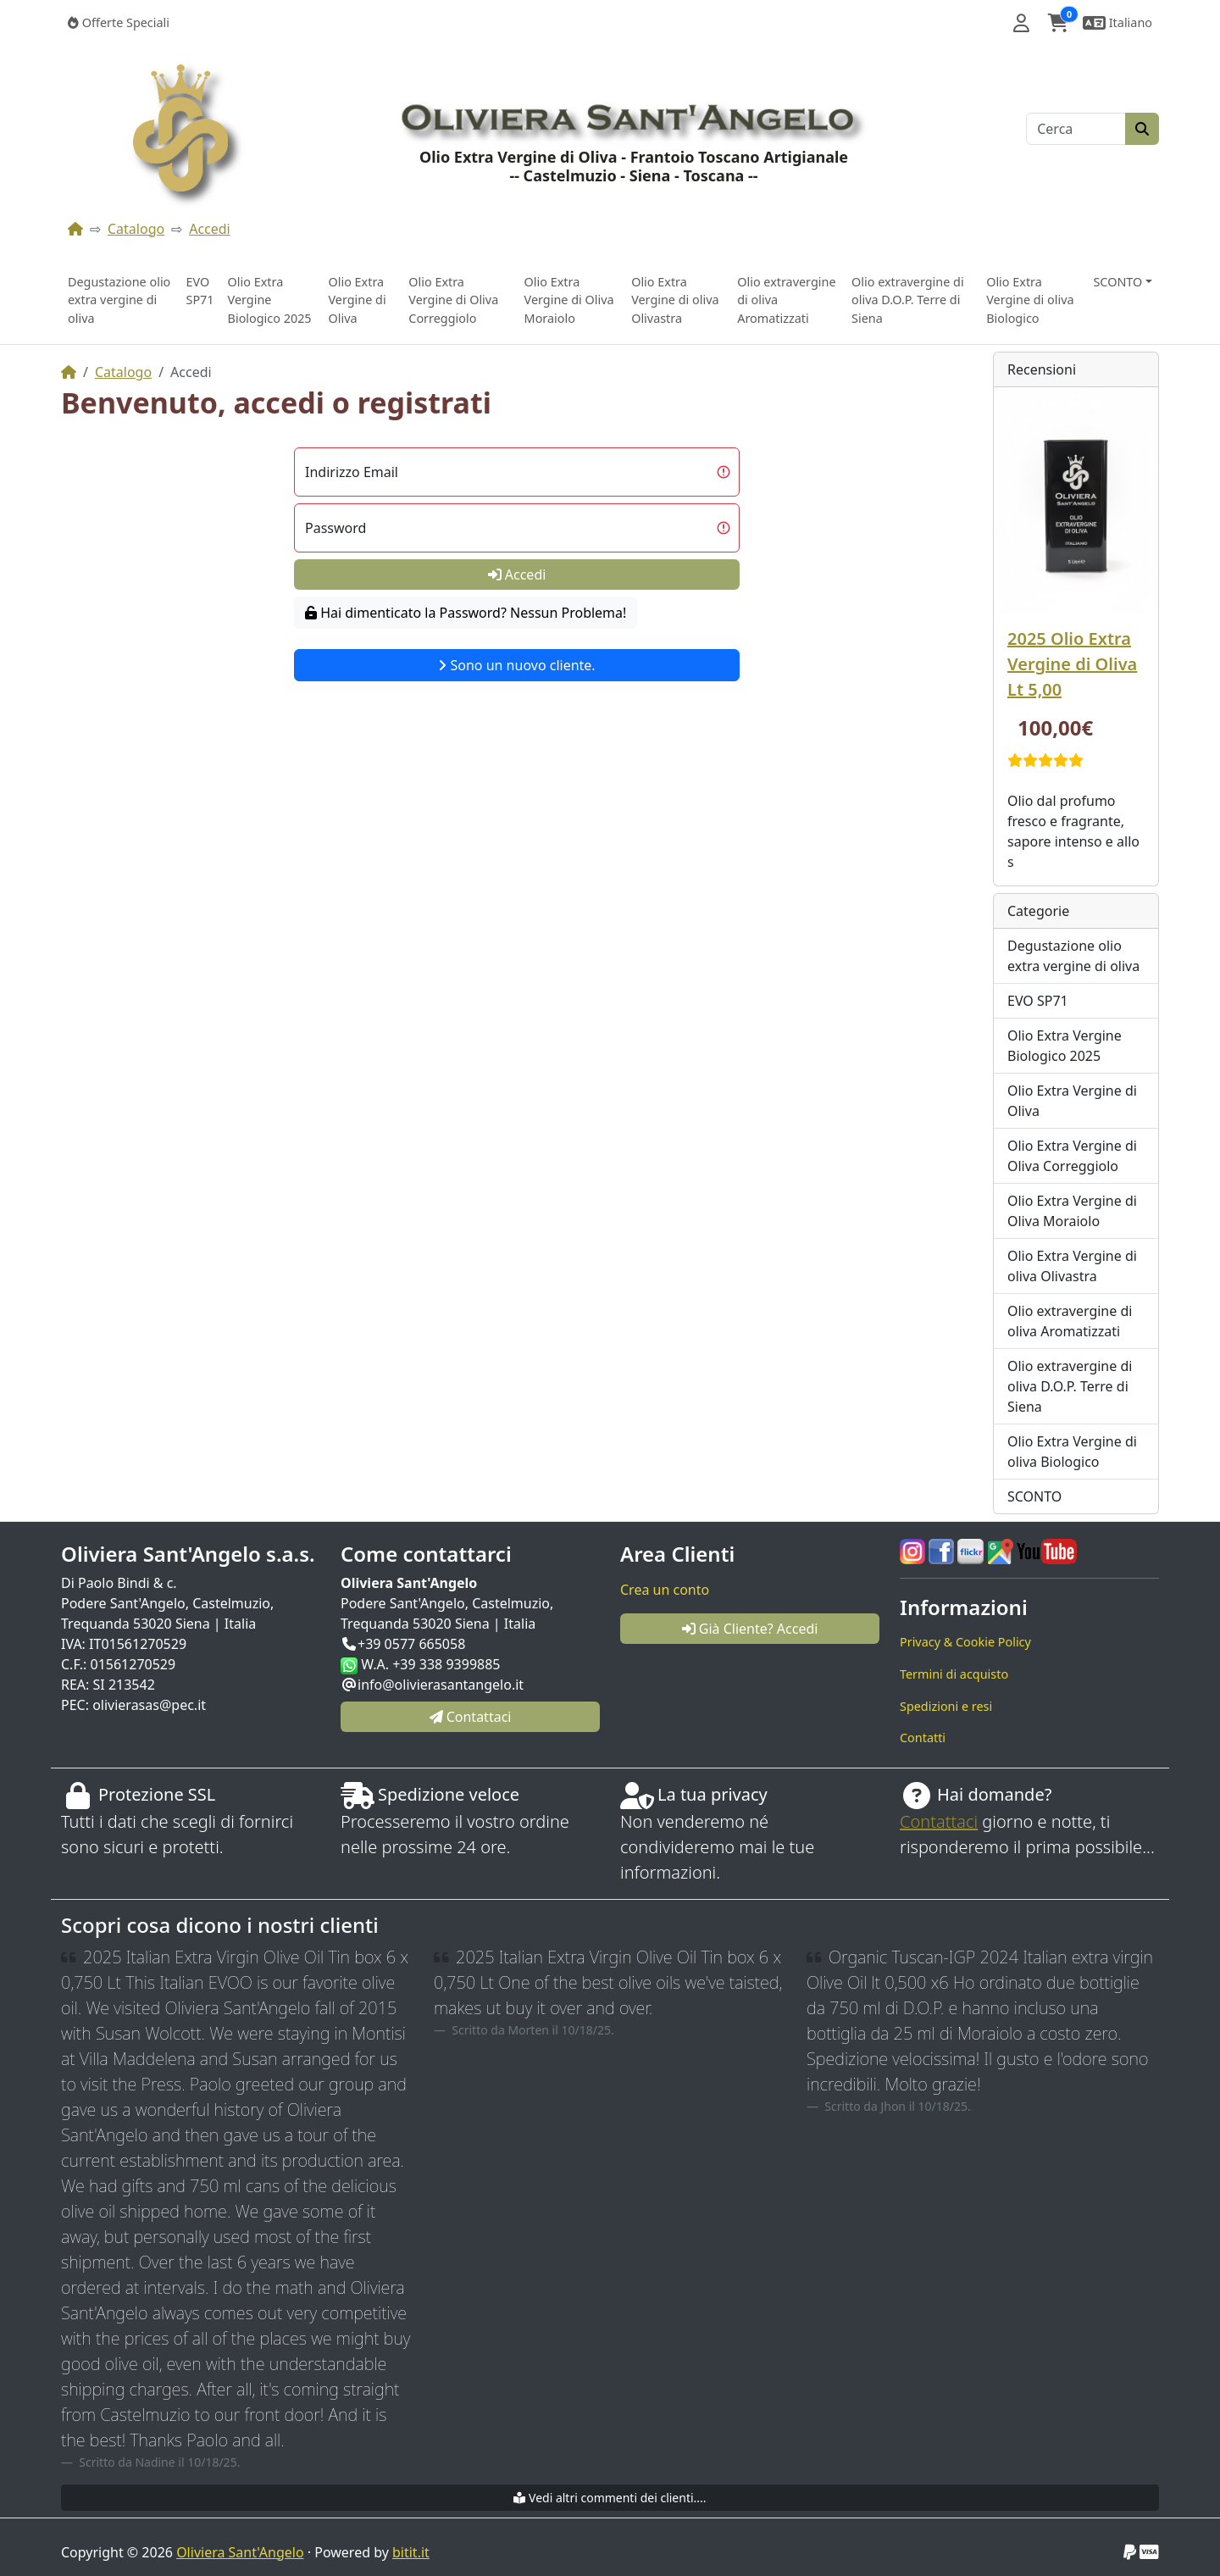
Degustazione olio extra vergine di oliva (119, 300)
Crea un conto (664, 1589)
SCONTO (1034, 1496)
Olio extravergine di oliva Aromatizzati (786, 300)
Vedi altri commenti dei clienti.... (609, 2498)
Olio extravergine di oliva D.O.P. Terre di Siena (907, 300)
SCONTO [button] (1117, 282)
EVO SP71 (200, 291)
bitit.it (411, 2552)
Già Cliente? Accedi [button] (750, 1628)
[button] (1021, 23)
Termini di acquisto (954, 1674)
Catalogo (136, 228)
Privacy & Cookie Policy (965, 1642)
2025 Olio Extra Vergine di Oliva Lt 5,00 (1072, 664)
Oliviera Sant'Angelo (239, 2552)
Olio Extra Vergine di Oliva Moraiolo (569, 300)
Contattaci (939, 1821)
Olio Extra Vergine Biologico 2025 (270, 300)
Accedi (209, 228)
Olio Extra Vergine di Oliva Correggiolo (453, 300)
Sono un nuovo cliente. (516, 665)
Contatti (923, 1737)
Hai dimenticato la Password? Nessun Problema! (465, 612)
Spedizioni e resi (946, 1706)
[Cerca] (1076, 129)
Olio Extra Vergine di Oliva (356, 300)
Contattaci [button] (471, 1716)
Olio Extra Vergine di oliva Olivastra (674, 300)
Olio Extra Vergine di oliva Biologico (1029, 300)
